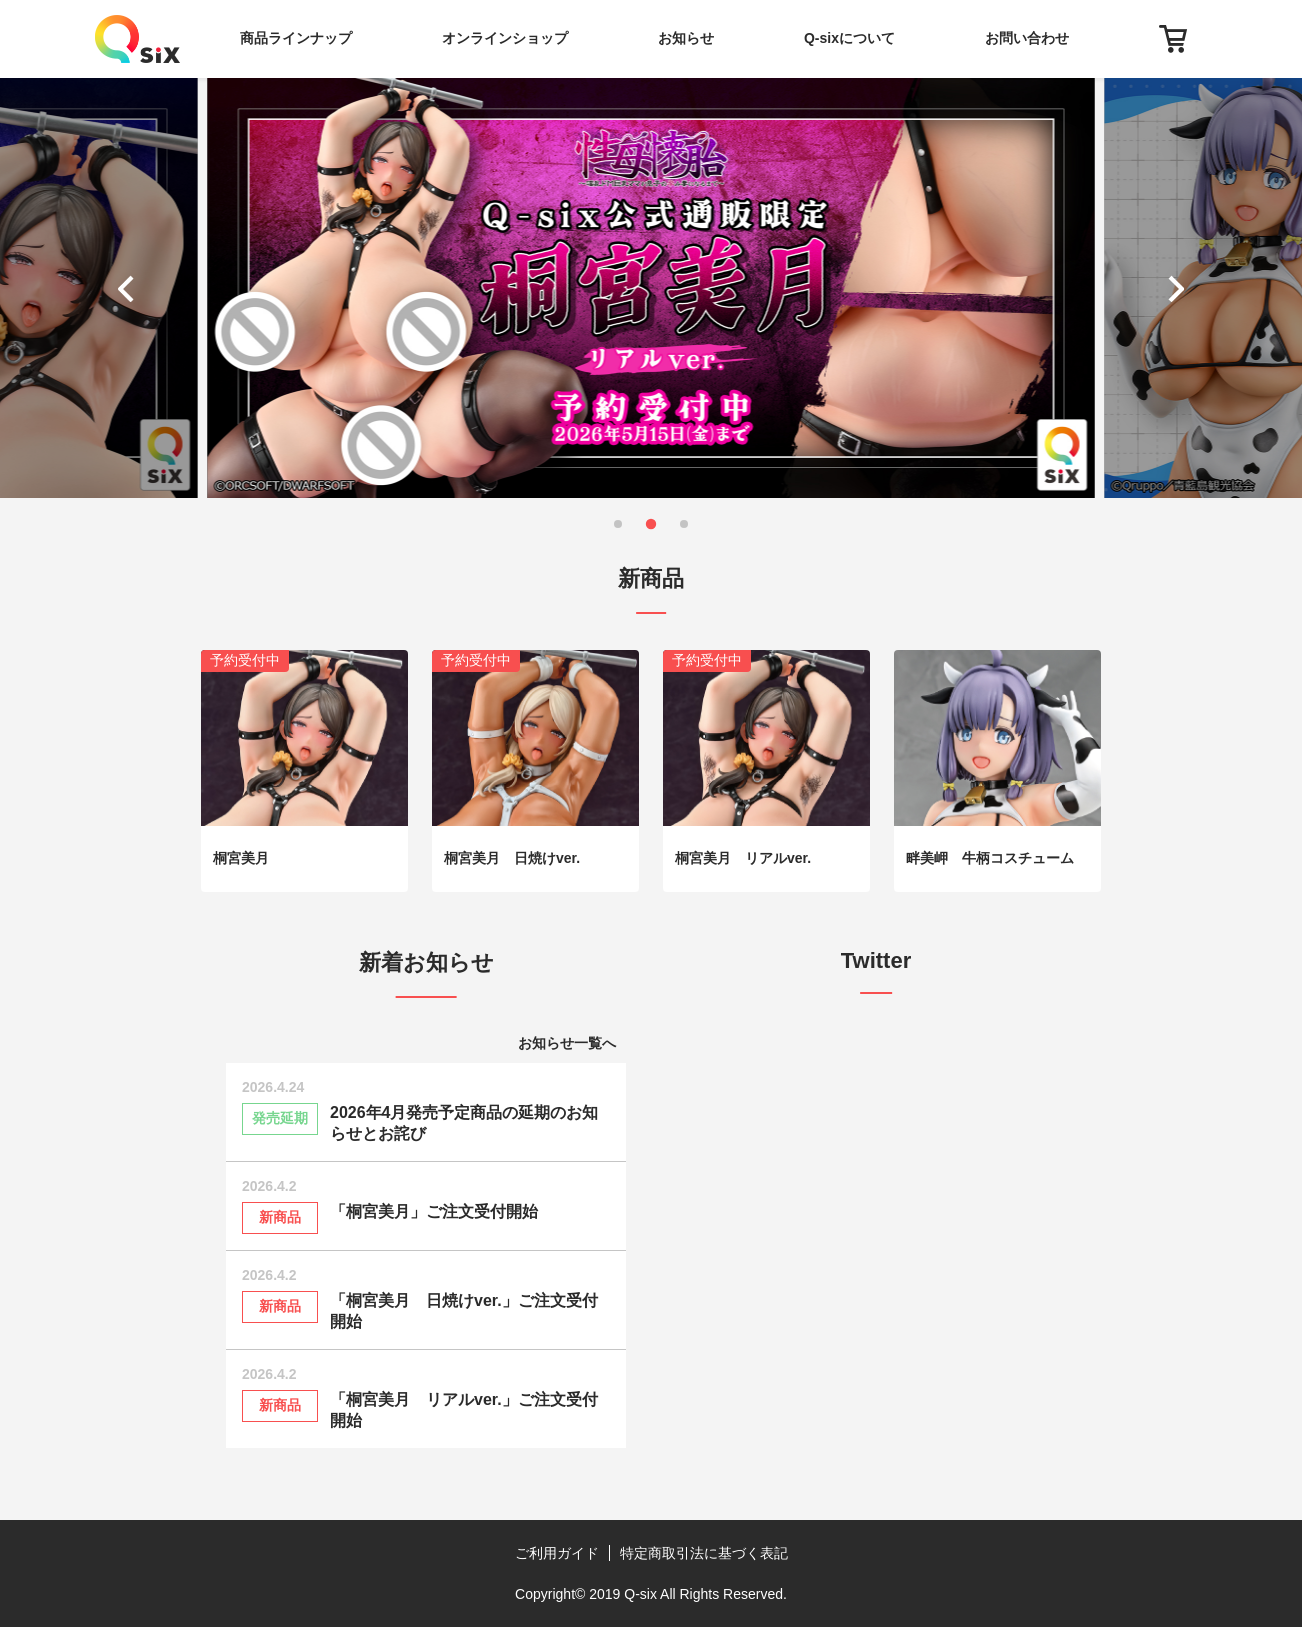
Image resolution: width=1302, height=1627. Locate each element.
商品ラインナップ (296, 38)
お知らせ (686, 38)
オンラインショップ (505, 38)
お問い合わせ (1027, 38)
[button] (130, 288)
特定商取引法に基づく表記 (704, 1553)
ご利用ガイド (557, 1553)
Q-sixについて (849, 38)
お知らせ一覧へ (567, 1043)
